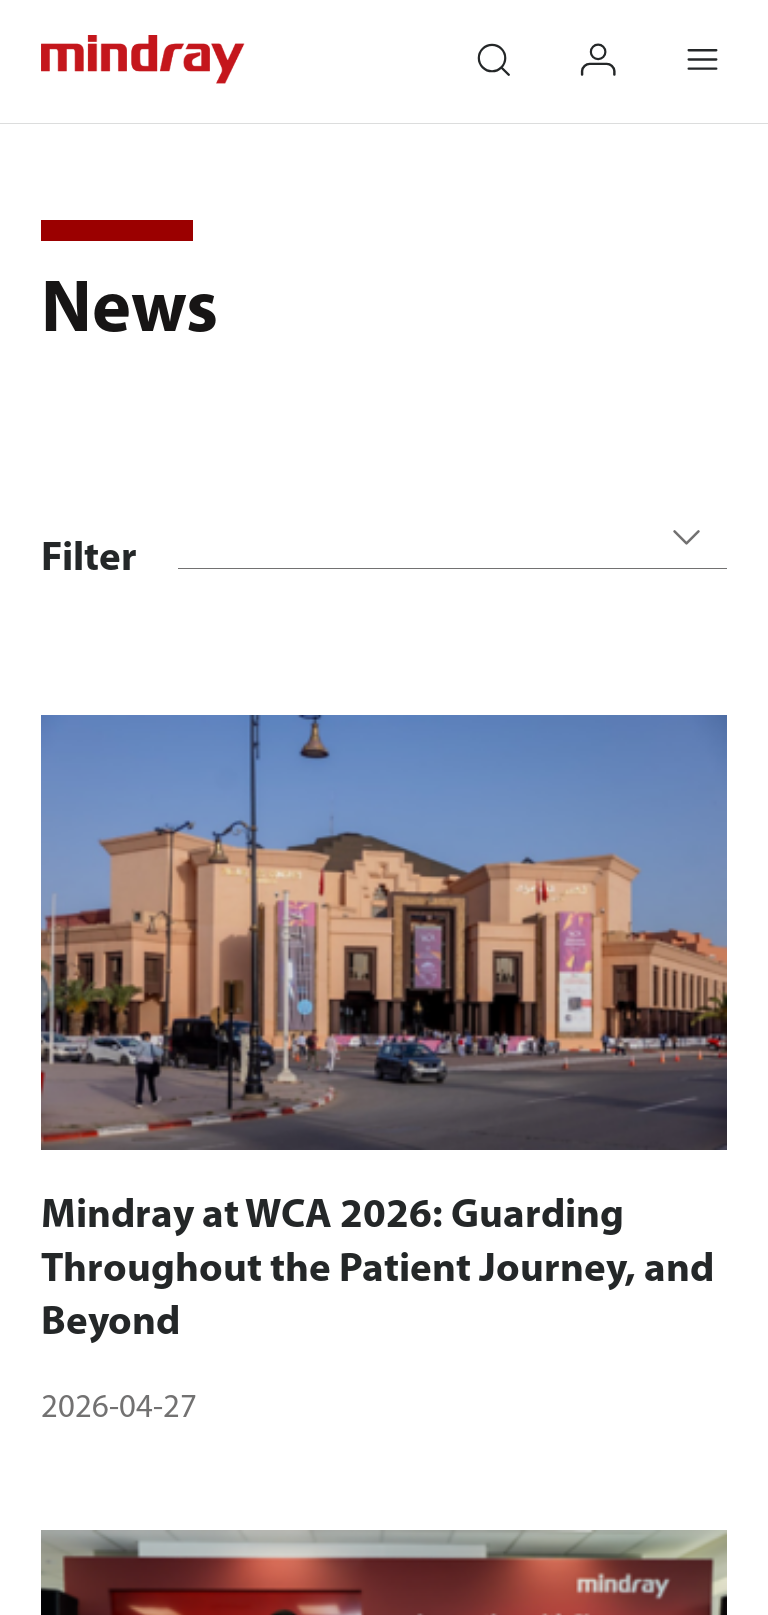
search (516, 39)
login (620, 39)
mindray (144, 59)
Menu (725, 39)
